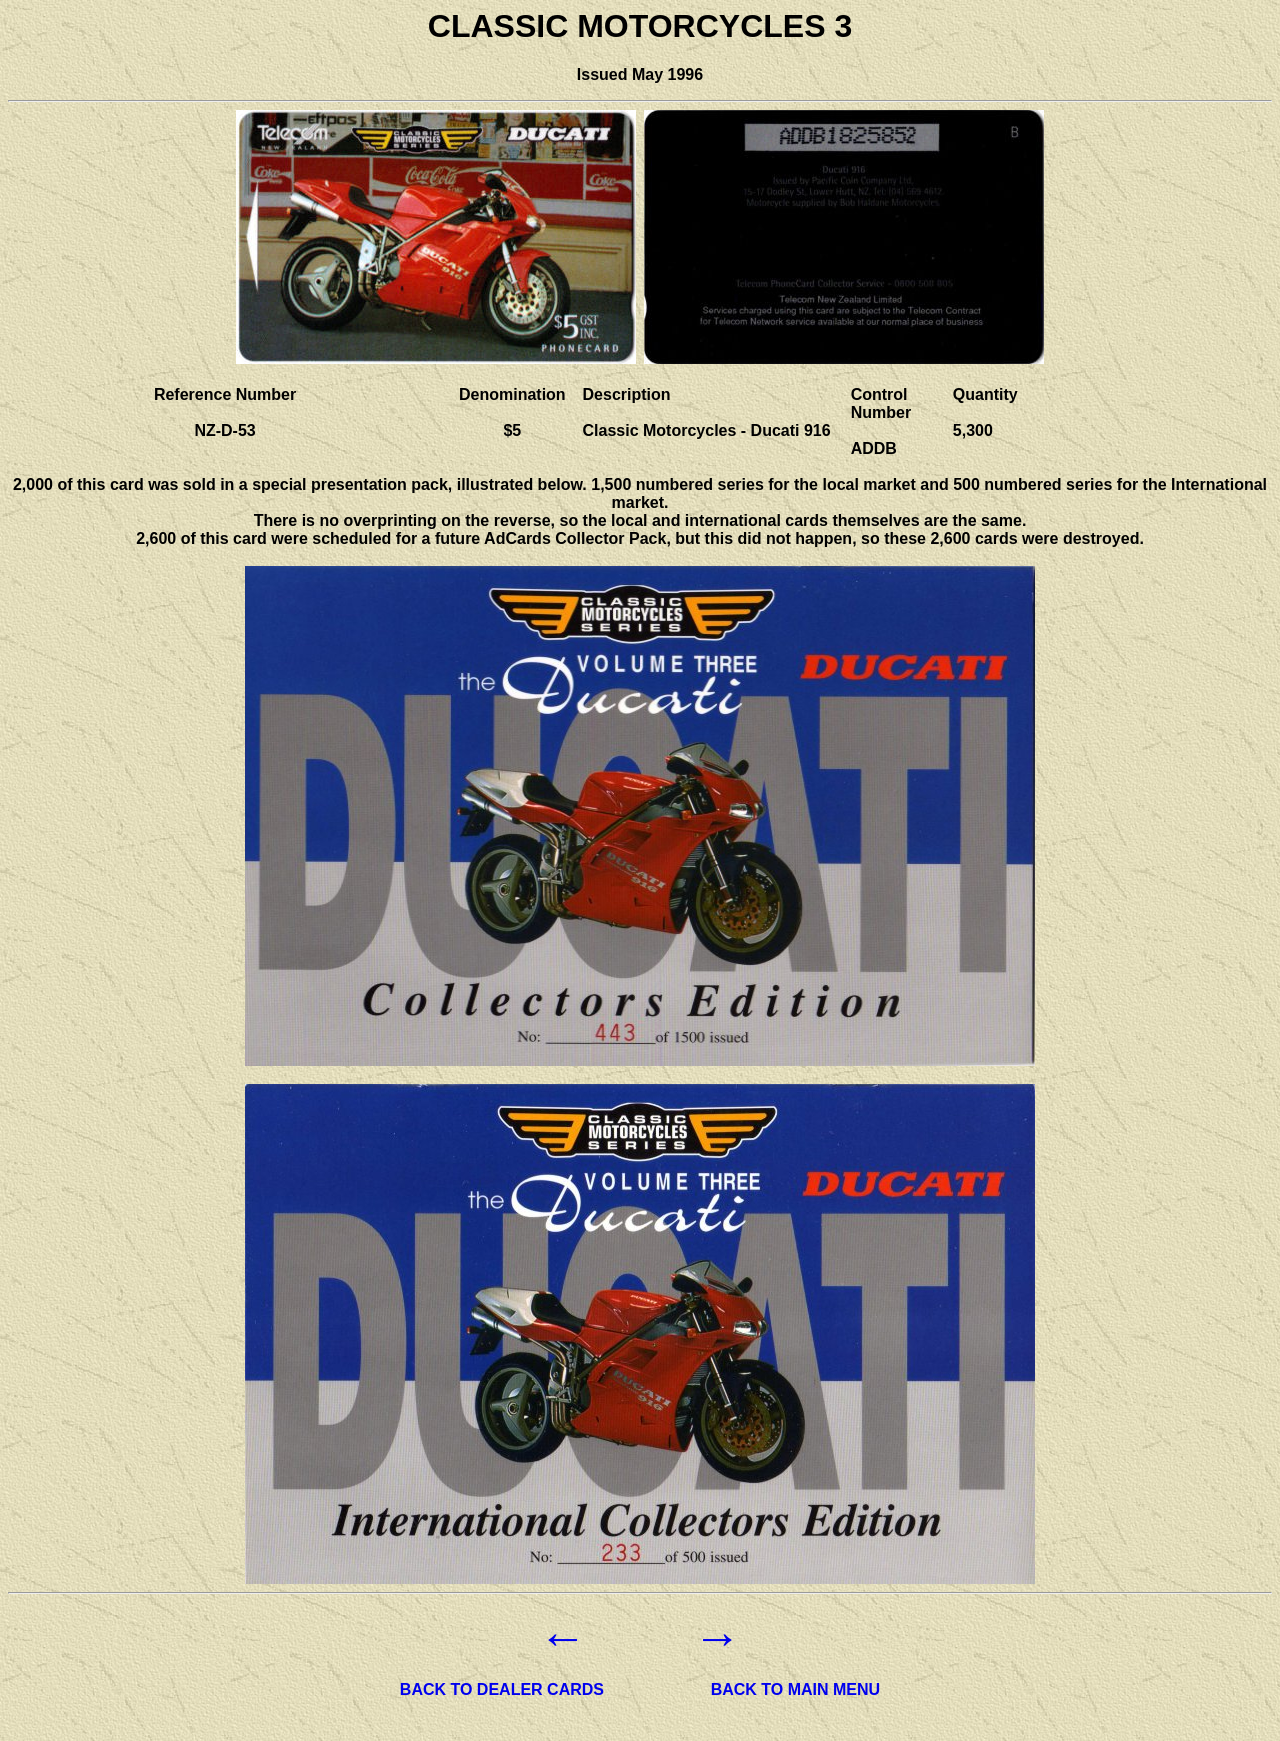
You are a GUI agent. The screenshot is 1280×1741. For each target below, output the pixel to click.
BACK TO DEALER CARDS (502, 1689)
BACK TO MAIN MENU (795, 1689)
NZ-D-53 (224, 430)
